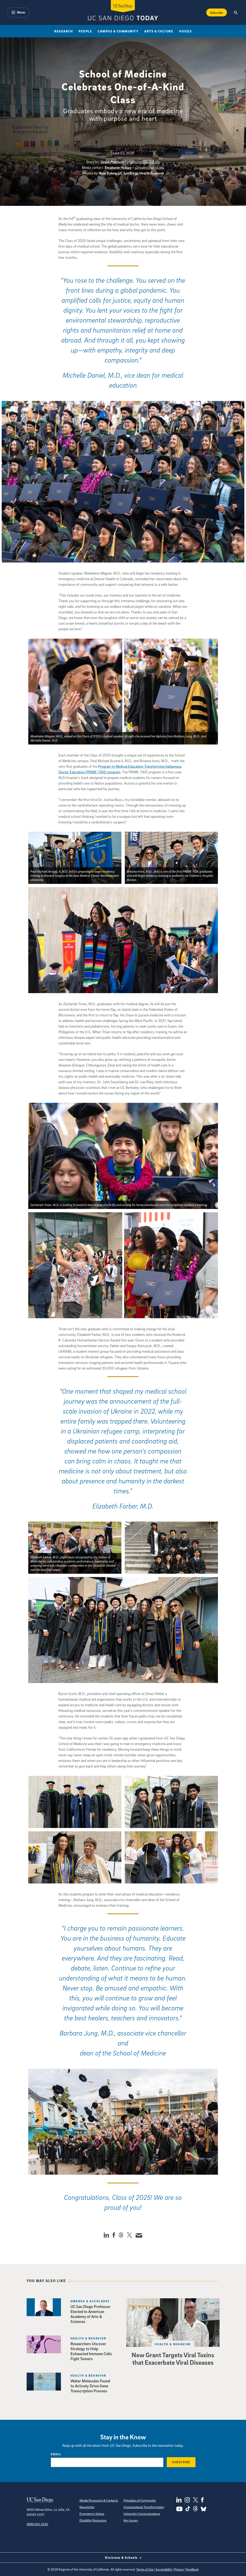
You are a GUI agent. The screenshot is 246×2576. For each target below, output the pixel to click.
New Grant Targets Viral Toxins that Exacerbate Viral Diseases (173, 2358)
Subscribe (181, 2462)
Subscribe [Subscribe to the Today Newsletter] (216, 12)
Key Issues (131, 2520)
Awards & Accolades (90, 2301)
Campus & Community (118, 31)
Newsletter (87, 2507)
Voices (185, 31)
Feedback (192, 2569)
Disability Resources (92, 2520)
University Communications (142, 2514)
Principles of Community (140, 2500)
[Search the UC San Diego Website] (235, 12)
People (85, 31)
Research (63, 31)
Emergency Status (91, 2514)
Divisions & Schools (123, 2557)
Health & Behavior (173, 2344)
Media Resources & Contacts (98, 2500)
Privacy (179, 2569)
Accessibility (164, 2569)
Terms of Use (145, 2569)
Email (56, 2454)
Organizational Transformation (144, 2507)
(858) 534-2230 (37, 2524)
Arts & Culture (158, 31)
